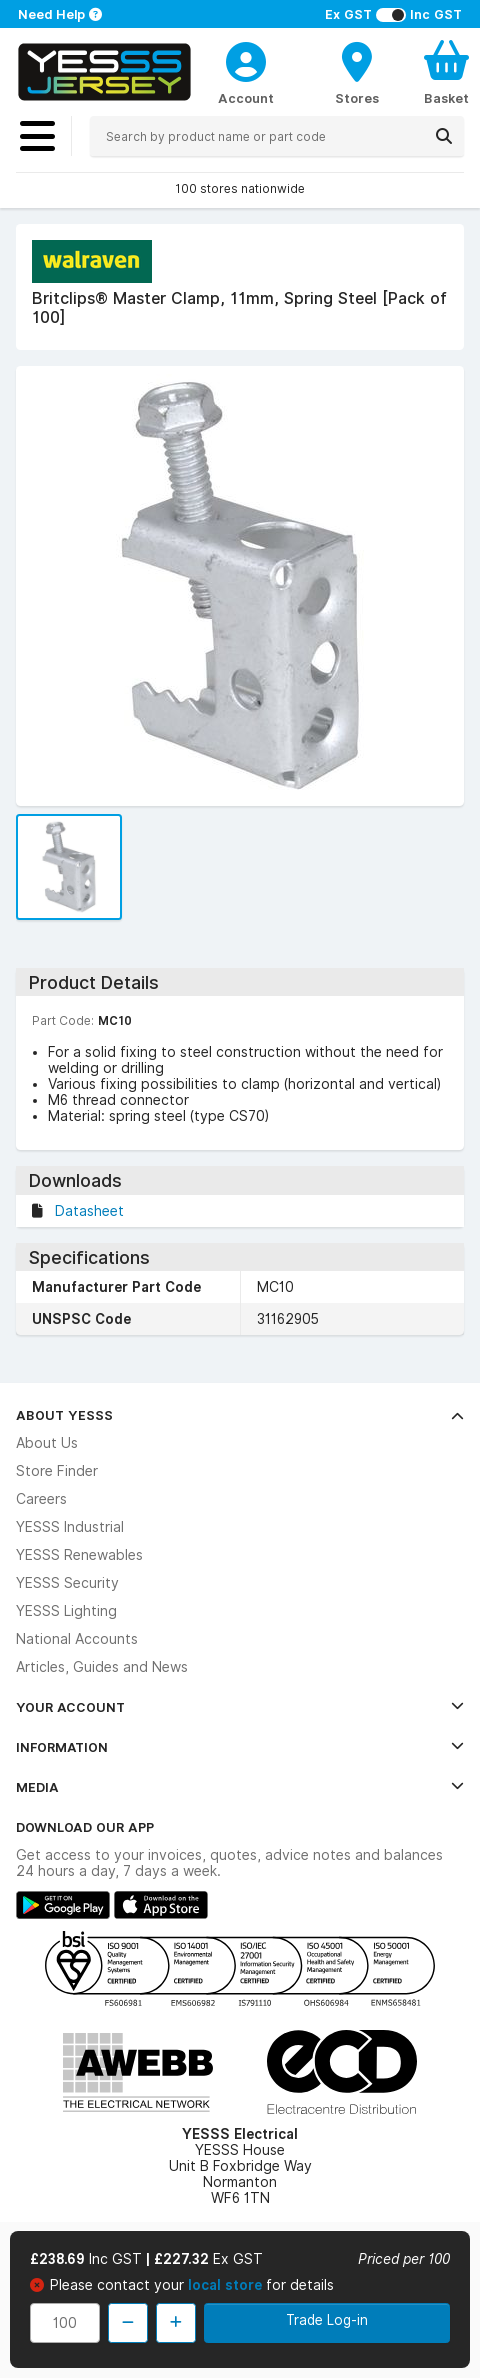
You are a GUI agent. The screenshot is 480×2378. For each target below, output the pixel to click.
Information (240, 1747)
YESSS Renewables (79, 1555)
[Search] (444, 136)
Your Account (240, 1707)
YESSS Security (67, 1583)
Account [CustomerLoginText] (246, 98)
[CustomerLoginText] (246, 59)
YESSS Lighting (66, 1611)
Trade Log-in (327, 2320)
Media (240, 1787)
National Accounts (77, 1639)
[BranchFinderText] (357, 72)
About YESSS (240, 1415)
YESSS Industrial (70, 1527)
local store (227, 2285)
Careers (41, 1499)
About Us (47, 1443)
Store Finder (57, 1471)
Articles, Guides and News (102, 1667)
